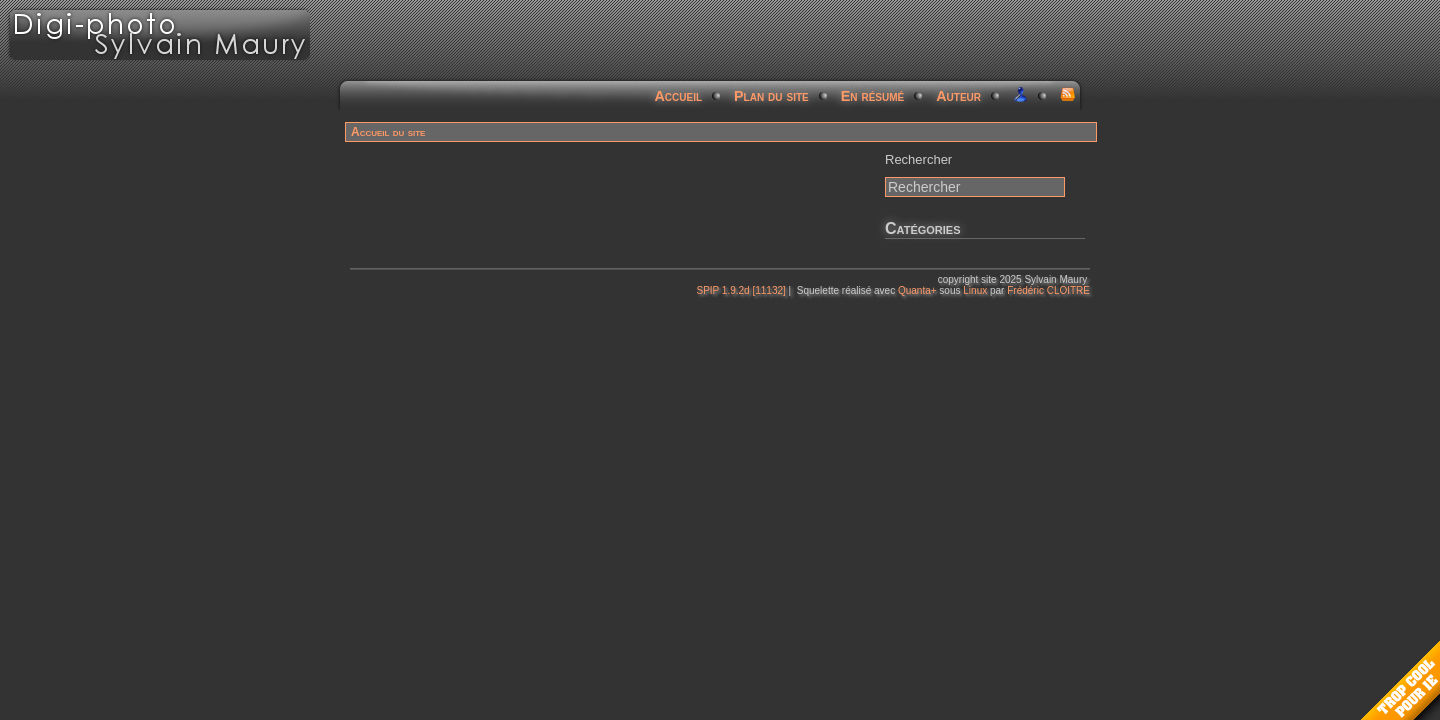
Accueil (679, 96)
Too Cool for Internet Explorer (1400, 680)
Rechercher (918, 159)
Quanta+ (917, 290)
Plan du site (771, 96)
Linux (975, 290)
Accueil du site (388, 132)
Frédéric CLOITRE (1048, 290)
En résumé (873, 96)
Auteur (958, 96)
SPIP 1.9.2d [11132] (740, 290)
